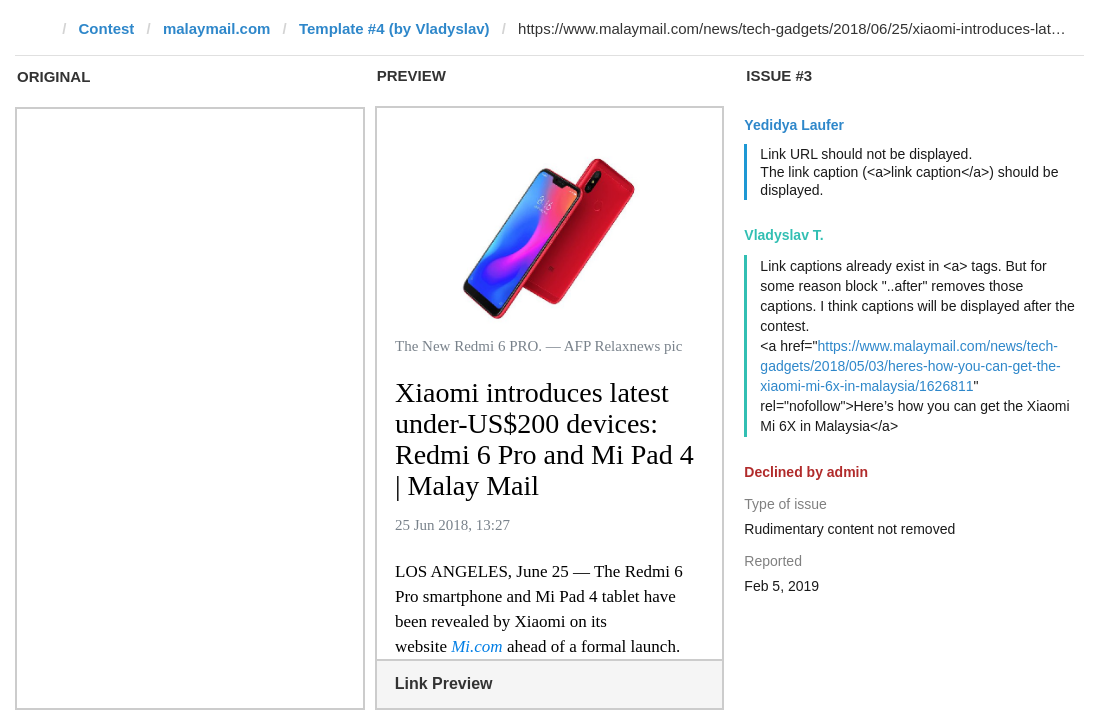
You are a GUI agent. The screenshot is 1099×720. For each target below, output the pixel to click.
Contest (107, 28)
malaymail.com (217, 28)
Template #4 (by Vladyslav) (394, 28)
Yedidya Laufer (794, 125)
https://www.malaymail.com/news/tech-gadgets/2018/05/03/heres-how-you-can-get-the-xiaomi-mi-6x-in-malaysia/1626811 (910, 366)
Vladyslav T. (783, 235)
